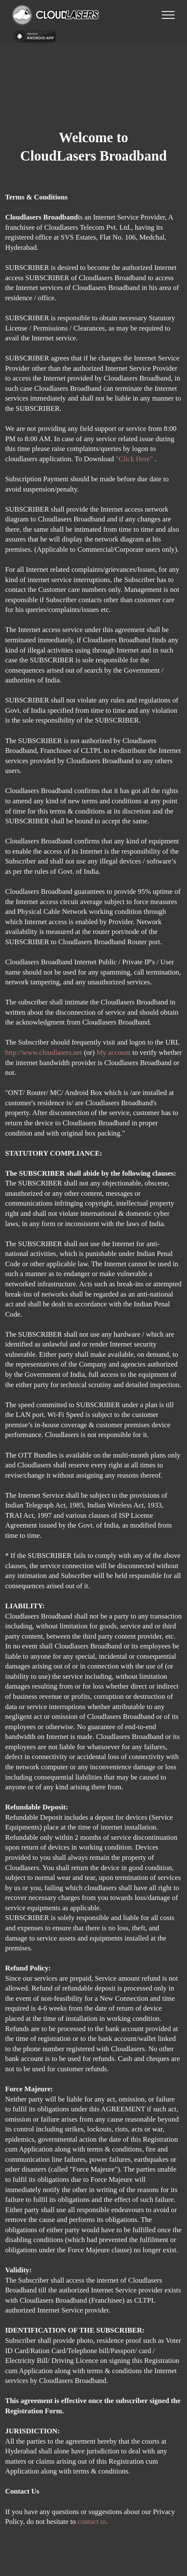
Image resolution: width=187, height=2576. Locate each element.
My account (114, 1052)
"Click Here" (135, 459)
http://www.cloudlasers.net (44, 1052)
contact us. (93, 2521)
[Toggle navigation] (168, 15)
